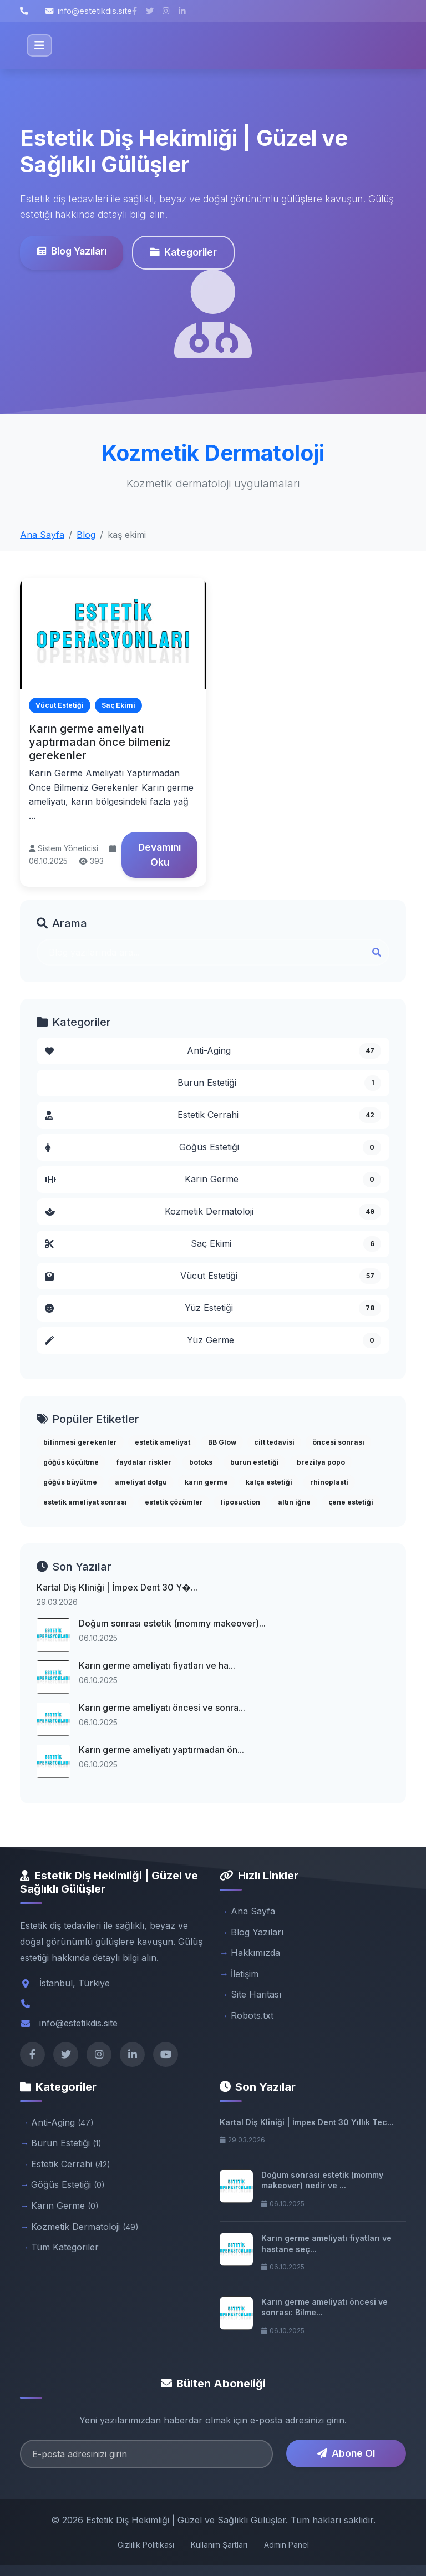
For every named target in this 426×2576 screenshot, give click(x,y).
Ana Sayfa (42, 534)
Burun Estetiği (279, 1083)
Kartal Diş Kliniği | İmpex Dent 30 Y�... (117, 1587)
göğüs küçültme (71, 1462)
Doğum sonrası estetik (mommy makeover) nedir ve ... (322, 2180)
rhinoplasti (329, 1482)
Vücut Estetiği (213, 1276)
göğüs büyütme (70, 1482)
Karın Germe (213, 1179)
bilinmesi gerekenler (80, 1442)
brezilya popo (321, 1462)
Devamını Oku (159, 854)
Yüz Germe (213, 1340)
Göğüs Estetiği (213, 1147)
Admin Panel (286, 2544)
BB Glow (222, 1442)
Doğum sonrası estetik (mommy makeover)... (172, 1623)
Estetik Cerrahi (213, 1115)
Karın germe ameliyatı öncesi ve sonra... (162, 1707)
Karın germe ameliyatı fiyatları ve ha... (157, 1665)
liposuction (240, 1502)
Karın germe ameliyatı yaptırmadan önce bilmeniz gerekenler (100, 742)
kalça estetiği (269, 1482)
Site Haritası (256, 1994)
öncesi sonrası (338, 1442)
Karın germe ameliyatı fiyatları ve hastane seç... (326, 2243)
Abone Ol (346, 2453)
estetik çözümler (174, 1502)
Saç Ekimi (213, 1244)
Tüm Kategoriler (65, 2247)
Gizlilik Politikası (146, 2544)
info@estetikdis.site (88, 11)
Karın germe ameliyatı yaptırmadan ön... (161, 1749)
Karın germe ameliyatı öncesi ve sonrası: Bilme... (324, 2307)
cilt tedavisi (274, 1442)
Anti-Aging (213, 1051)
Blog (86, 534)
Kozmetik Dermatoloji (213, 1212)
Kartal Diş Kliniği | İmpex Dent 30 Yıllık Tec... (307, 2122)
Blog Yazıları (71, 251)
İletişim (244, 1973)
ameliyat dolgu (141, 1482)
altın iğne (294, 1502)
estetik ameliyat (162, 1442)
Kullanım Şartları (219, 2544)
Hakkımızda (255, 1952)
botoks (200, 1462)
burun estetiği (254, 1462)
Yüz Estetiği (213, 1308)
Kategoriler (183, 252)
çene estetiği (350, 1502)
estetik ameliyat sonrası (85, 1502)
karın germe (206, 1482)
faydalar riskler (143, 1462)
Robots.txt (252, 2015)
